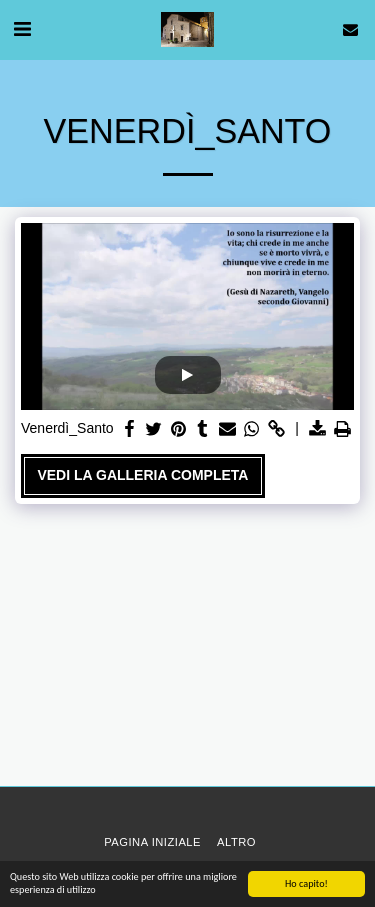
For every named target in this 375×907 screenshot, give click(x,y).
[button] (22, 29)
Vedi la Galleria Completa (142, 475)
